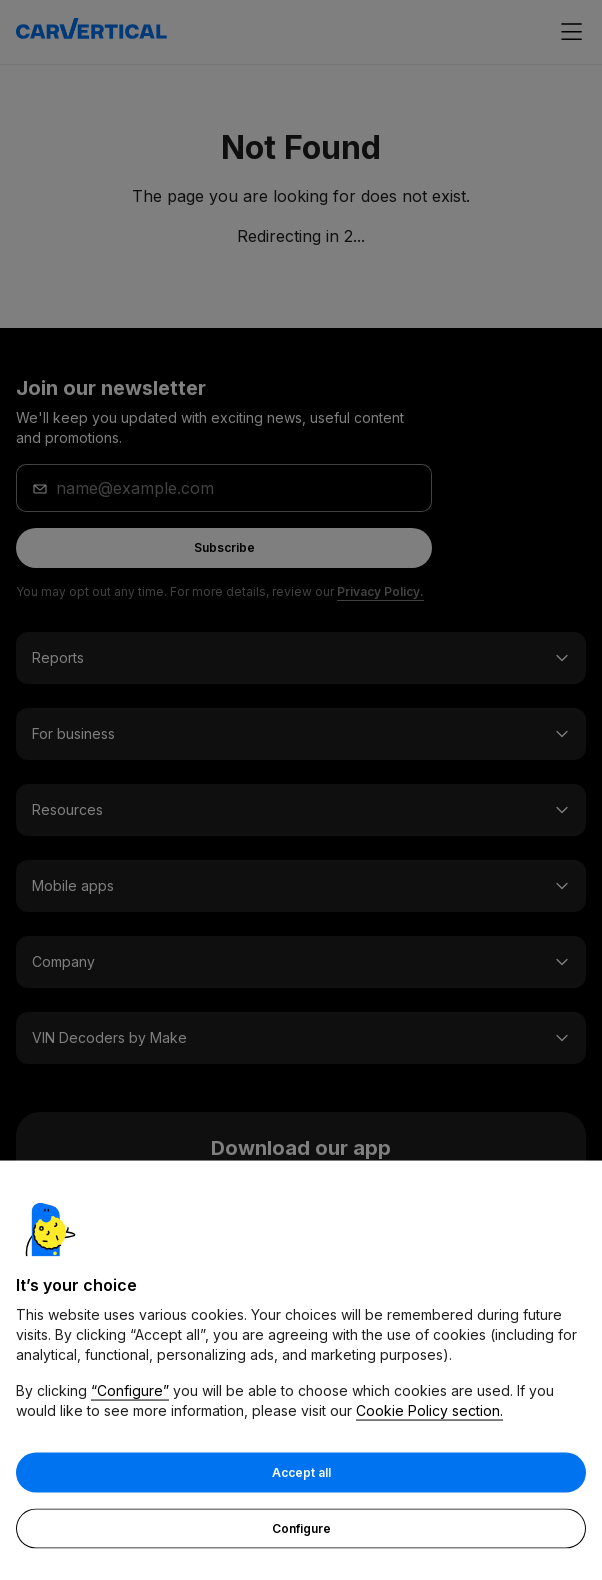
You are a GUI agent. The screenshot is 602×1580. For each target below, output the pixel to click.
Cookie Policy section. (429, 1410)
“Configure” (130, 1390)
